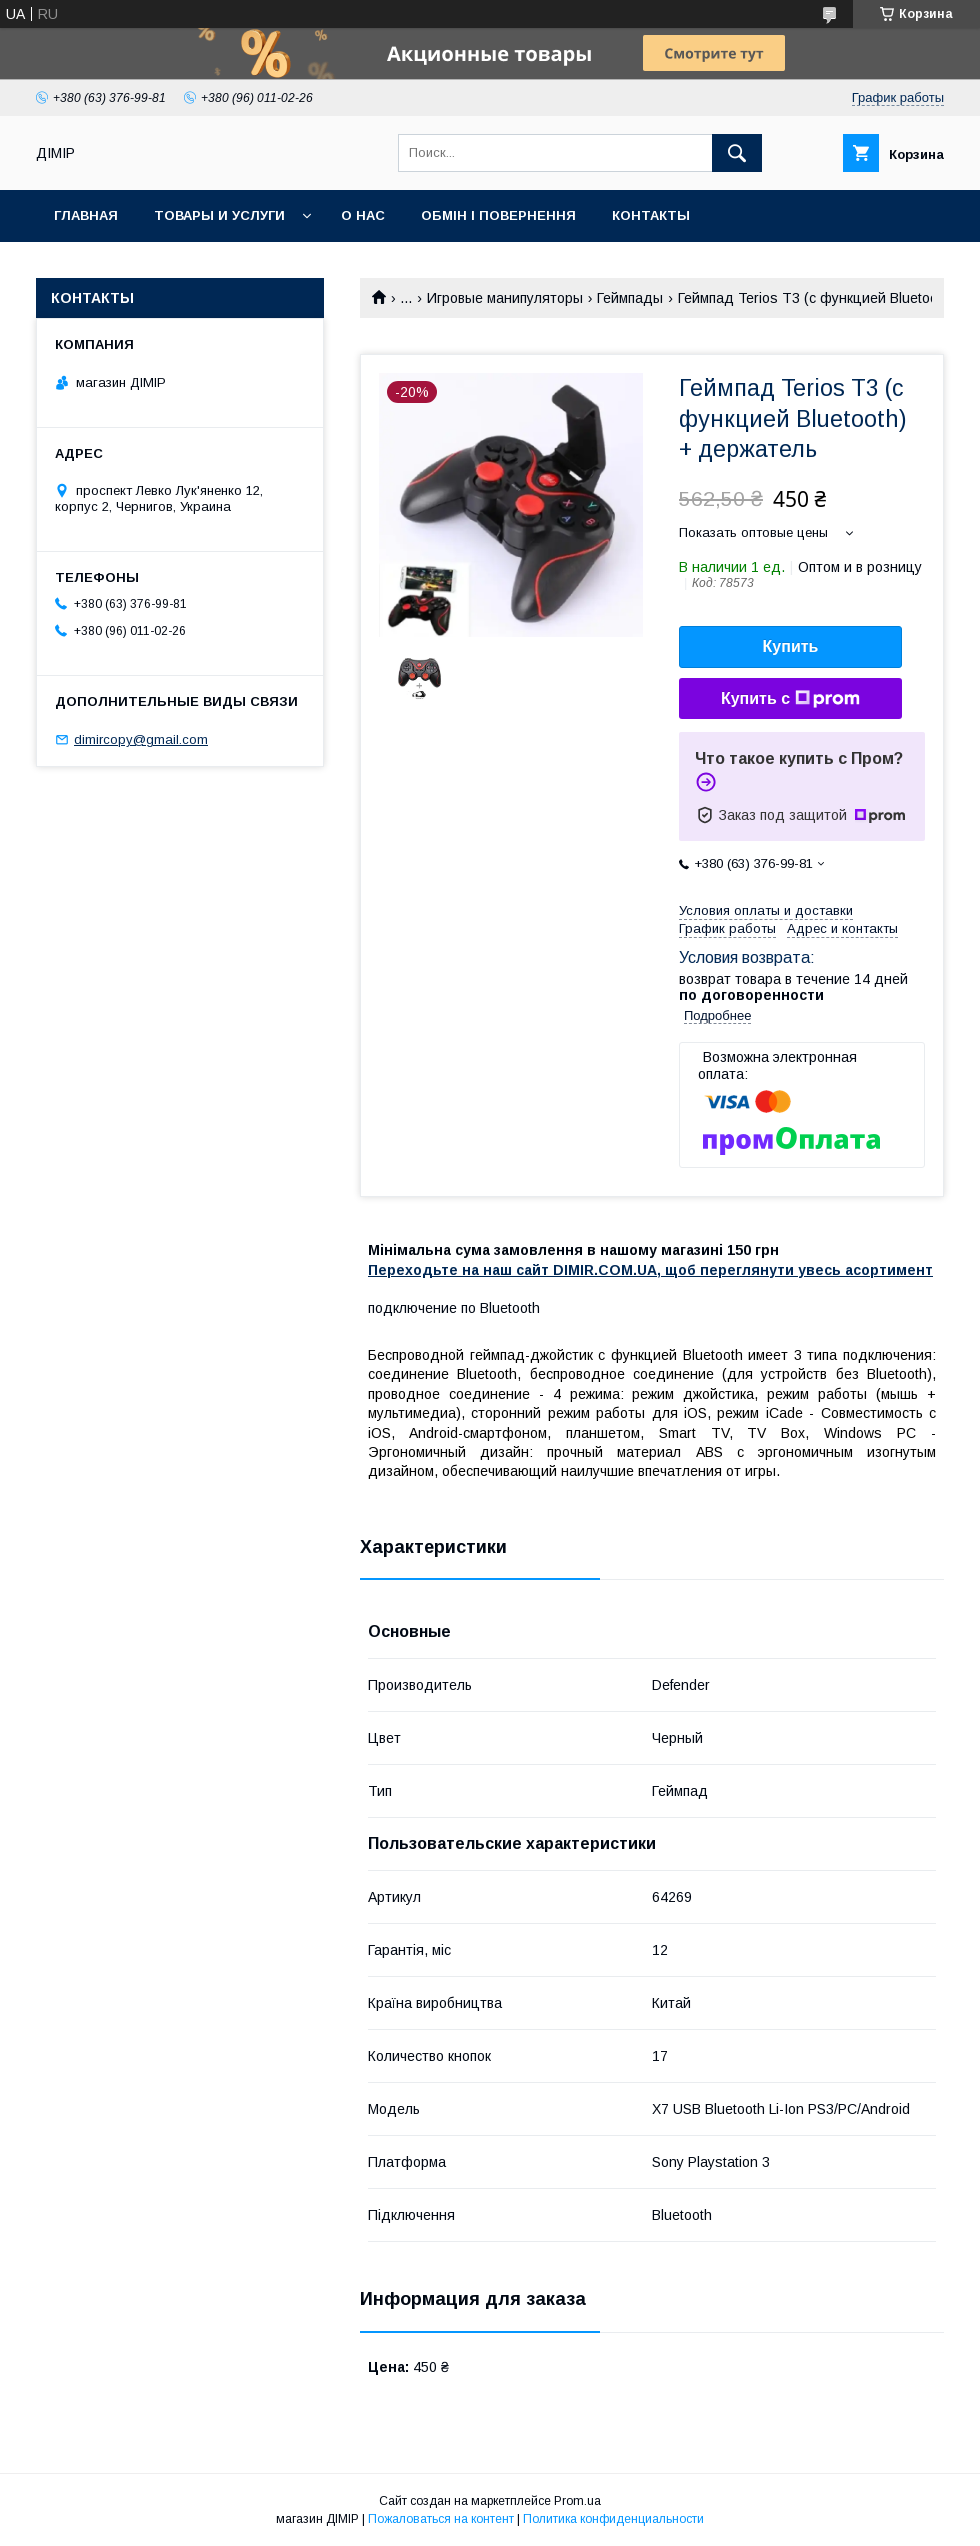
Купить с (790, 699)
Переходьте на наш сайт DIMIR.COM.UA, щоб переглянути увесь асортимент (650, 1270)
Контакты (651, 215)
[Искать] (737, 153)
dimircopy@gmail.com (141, 739)
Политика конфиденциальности (613, 2519)
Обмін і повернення (498, 215)
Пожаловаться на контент (441, 2519)
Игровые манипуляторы (505, 298)
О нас (363, 215)
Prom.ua (577, 2501)
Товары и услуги (219, 215)
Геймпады (630, 298)
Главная (86, 215)
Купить (791, 646)
